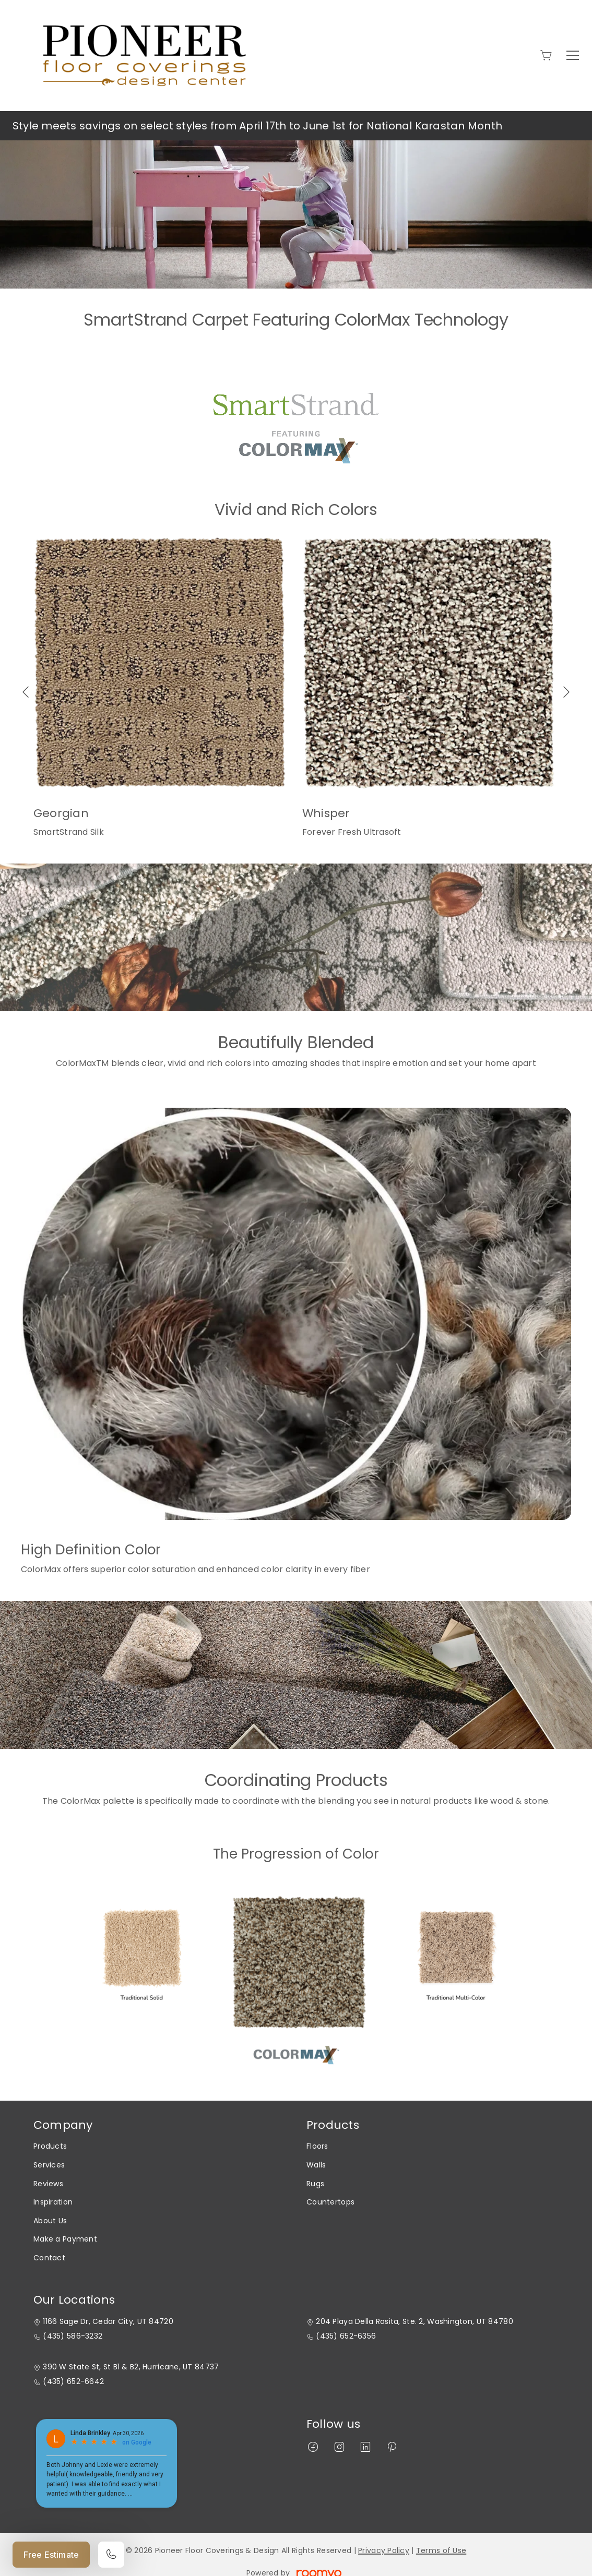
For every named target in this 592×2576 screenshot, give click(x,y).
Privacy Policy (383, 2550)
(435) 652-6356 (346, 2336)
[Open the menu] (572, 55)
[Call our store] (111, 2555)
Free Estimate (51, 2554)
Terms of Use (441, 2550)
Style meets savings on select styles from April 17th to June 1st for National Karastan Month (257, 125)
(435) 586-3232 (72, 2336)
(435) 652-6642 (73, 2382)
